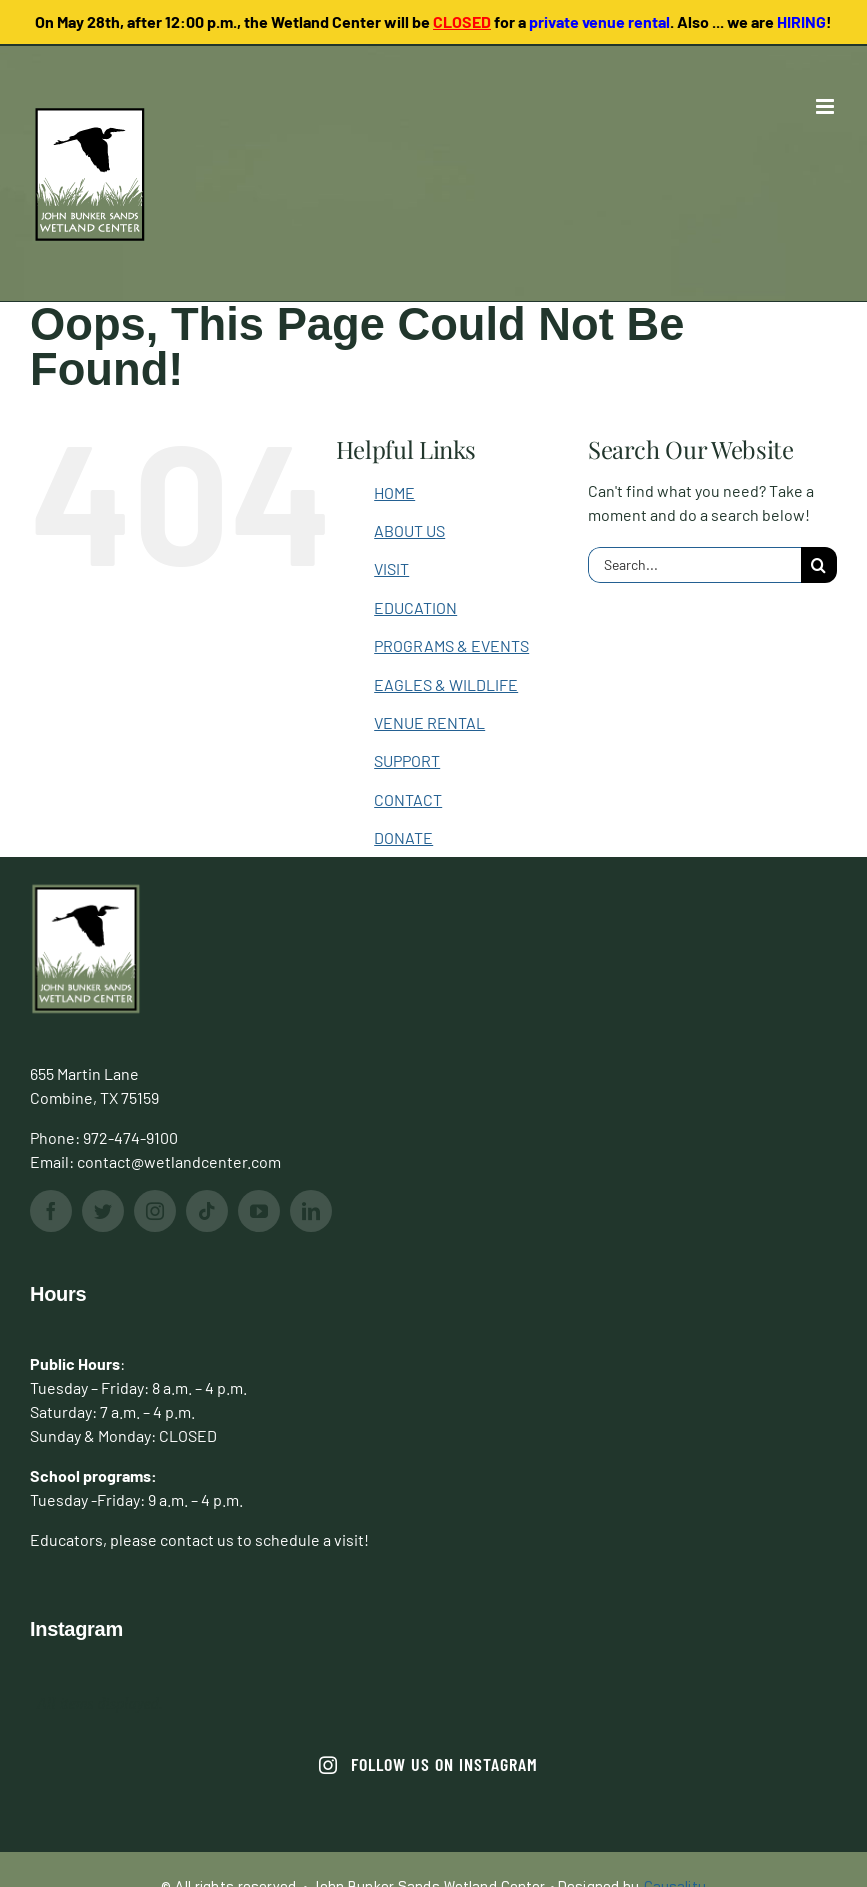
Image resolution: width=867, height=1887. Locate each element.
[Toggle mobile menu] (826, 106)
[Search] (819, 565)
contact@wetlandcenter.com (179, 1161)
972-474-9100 (130, 1137)
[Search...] (694, 565)
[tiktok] (207, 1211)
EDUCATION (415, 607)
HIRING (801, 21)
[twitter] (103, 1211)
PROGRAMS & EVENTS (451, 645)
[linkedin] (311, 1211)
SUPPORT (407, 760)
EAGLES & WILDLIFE (446, 684)
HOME (394, 492)
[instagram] (155, 1211)
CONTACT (408, 799)
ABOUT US (409, 530)
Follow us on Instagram (428, 1764)
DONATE (403, 837)
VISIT (391, 568)
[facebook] (51, 1211)
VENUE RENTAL (429, 722)
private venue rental (599, 21)
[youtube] (259, 1211)
